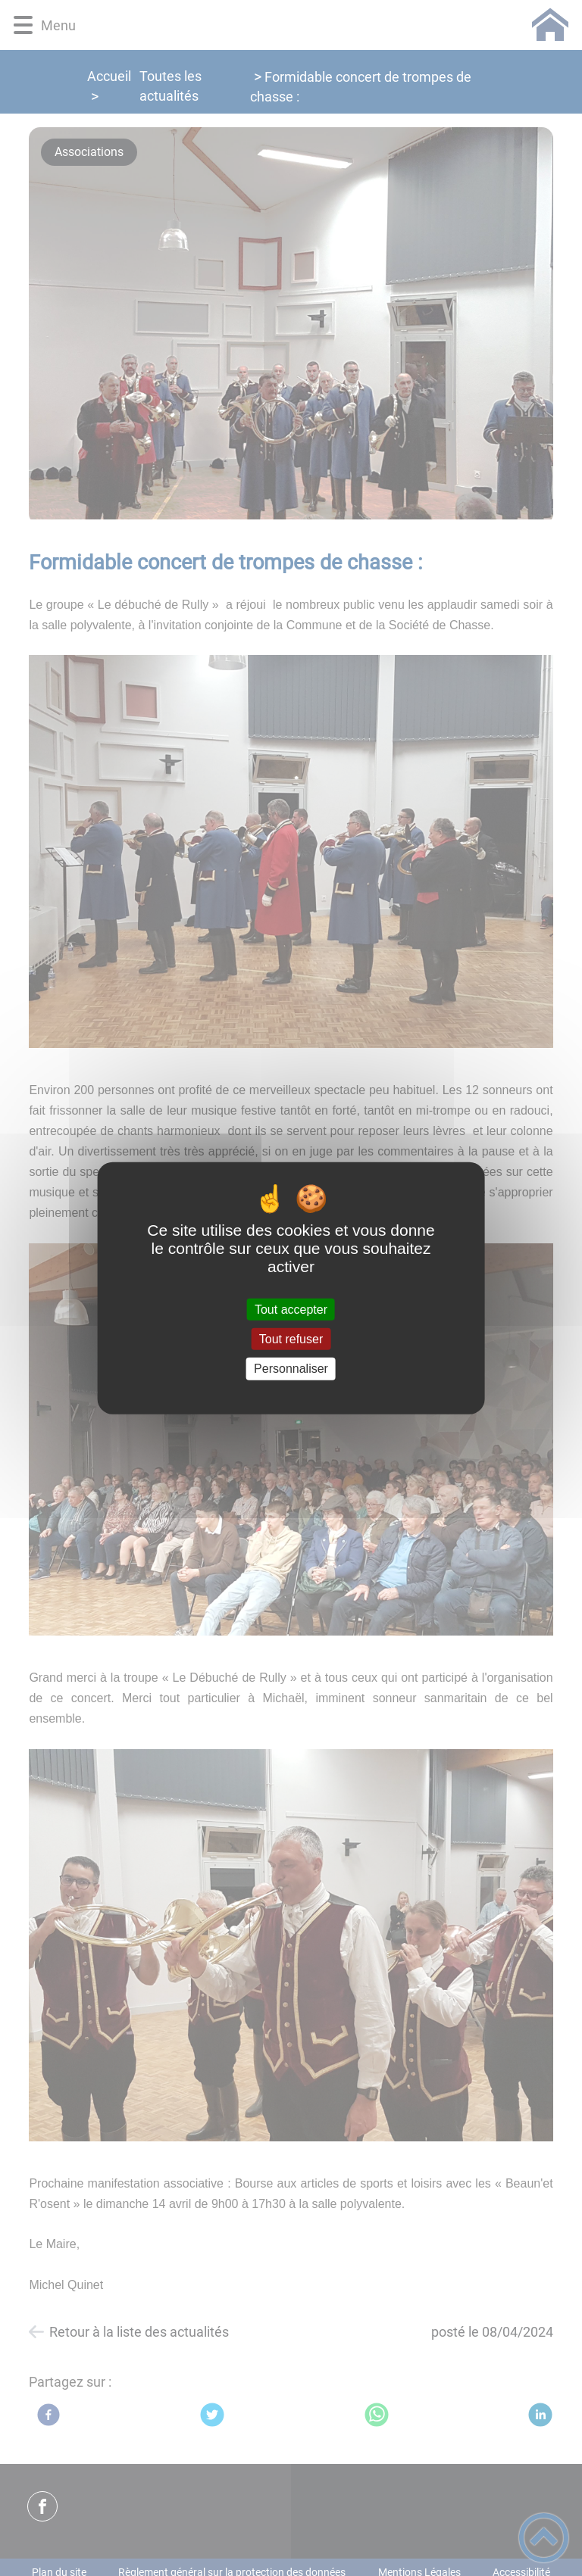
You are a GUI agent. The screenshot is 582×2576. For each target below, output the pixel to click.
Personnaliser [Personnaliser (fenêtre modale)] (291, 1368)
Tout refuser (291, 1339)
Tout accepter (291, 1309)
